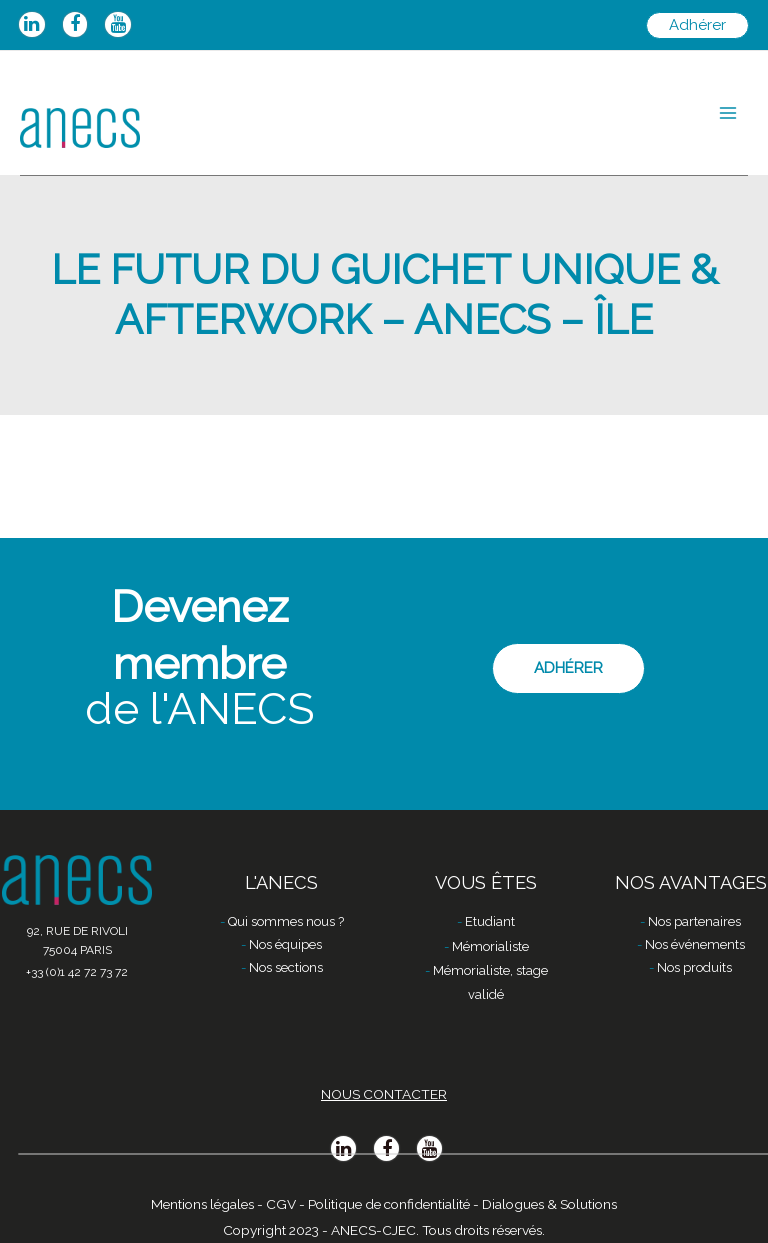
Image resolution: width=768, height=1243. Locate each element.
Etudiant (490, 921)
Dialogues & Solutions (549, 1204)
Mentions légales (202, 1204)
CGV (281, 1204)
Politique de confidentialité (389, 1204)
